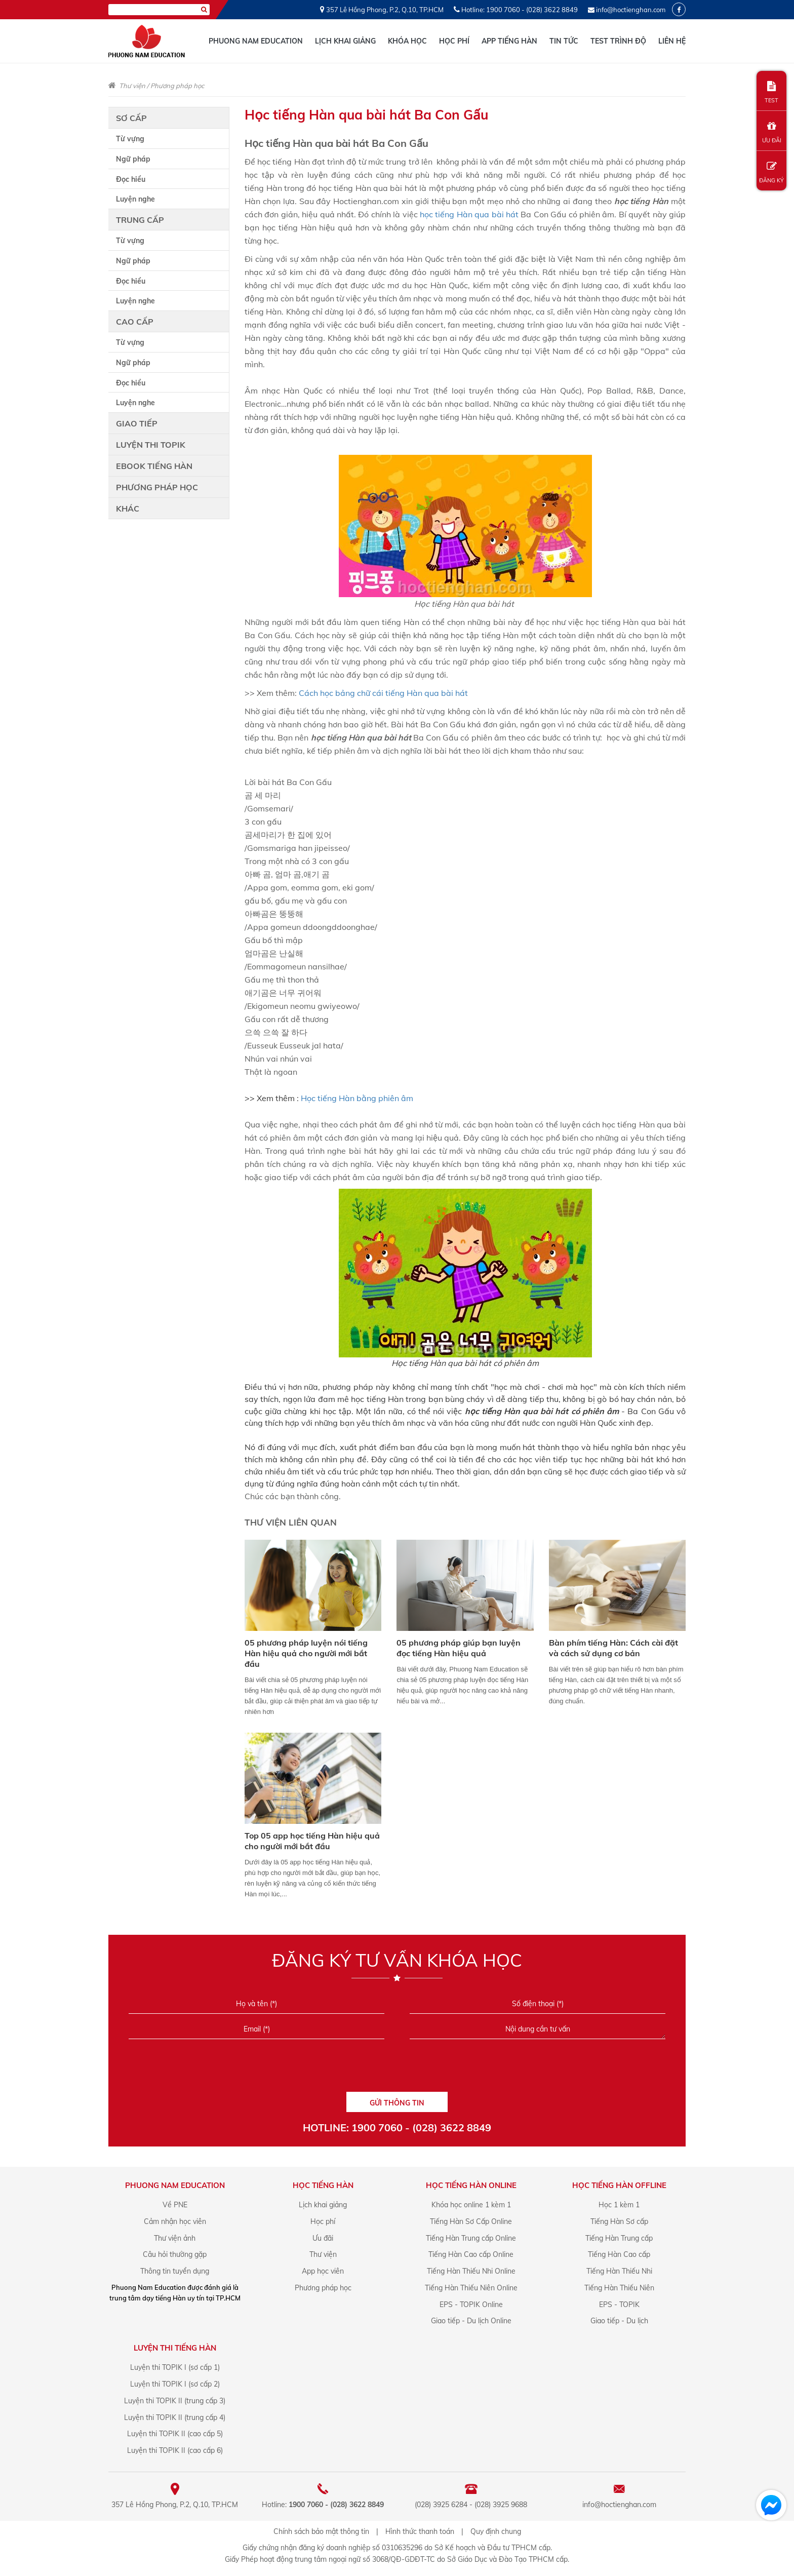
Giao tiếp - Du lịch (619, 2320)
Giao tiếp (136, 423)
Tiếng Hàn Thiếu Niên (619, 2287)
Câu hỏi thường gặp (175, 2254)
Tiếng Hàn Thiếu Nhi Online (471, 2271)
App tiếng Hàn (509, 41)
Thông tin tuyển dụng (174, 2271)
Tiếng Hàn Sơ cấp (619, 2221)
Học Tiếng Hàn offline (619, 2185)
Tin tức (563, 41)
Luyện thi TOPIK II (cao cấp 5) (175, 2433)
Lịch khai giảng (345, 41)
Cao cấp (134, 322)
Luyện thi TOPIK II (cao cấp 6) (175, 2450)
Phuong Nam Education (256, 41)
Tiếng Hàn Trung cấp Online (471, 2238)
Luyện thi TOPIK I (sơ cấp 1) (175, 2367)
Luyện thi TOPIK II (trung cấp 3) (174, 2400)
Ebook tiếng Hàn (154, 466)
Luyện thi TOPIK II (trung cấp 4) (174, 2417)
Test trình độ (618, 41)
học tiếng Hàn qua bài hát (469, 214)
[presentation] (396, 2069)
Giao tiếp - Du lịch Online (471, 2320)
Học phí (454, 41)
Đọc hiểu (130, 179)
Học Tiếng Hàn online (471, 2185)
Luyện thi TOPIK (150, 445)
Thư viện (132, 86)
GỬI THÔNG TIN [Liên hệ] (397, 2102)
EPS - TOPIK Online (471, 2304)
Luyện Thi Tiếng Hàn (175, 2348)
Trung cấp (140, 220)
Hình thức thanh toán (419, 2531)
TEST (771, 92)
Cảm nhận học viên (175, 2221)
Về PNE (175, 2204)
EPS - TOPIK (619, 2304)
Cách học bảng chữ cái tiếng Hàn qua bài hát (383, 693)
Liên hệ (672, 41)
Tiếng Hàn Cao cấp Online (470, 2254)
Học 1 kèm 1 (619, 2204)
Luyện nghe (135, 199)
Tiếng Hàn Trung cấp (619, 2238)
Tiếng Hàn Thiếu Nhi (619, 2271)
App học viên (323, 2271)
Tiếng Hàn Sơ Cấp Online (471, 2221)
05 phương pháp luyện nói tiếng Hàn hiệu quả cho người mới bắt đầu (306, 1653)
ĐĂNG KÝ (771, 172)
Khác (127, 508)
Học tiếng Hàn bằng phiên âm (357, 1098)
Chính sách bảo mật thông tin (321, 2531)
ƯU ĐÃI (771, 132)
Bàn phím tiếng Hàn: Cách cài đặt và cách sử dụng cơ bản (613, 1647)
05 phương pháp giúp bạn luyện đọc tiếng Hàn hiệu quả (458, 1647)
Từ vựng (130, 138)
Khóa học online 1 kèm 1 (471, 2204)
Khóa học (407, 41)
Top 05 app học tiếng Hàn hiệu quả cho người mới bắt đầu (312, 1840)
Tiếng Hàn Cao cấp (619, 2254)
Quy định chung (495, 2531)
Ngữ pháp (133, 159)
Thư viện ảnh (174, 2238)
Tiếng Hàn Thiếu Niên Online (471, 2287)
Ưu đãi (322, 2238)
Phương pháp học (177, 86)
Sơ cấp (131, 118)
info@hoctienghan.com (630, 10)
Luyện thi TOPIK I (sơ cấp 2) (175, 2384)
